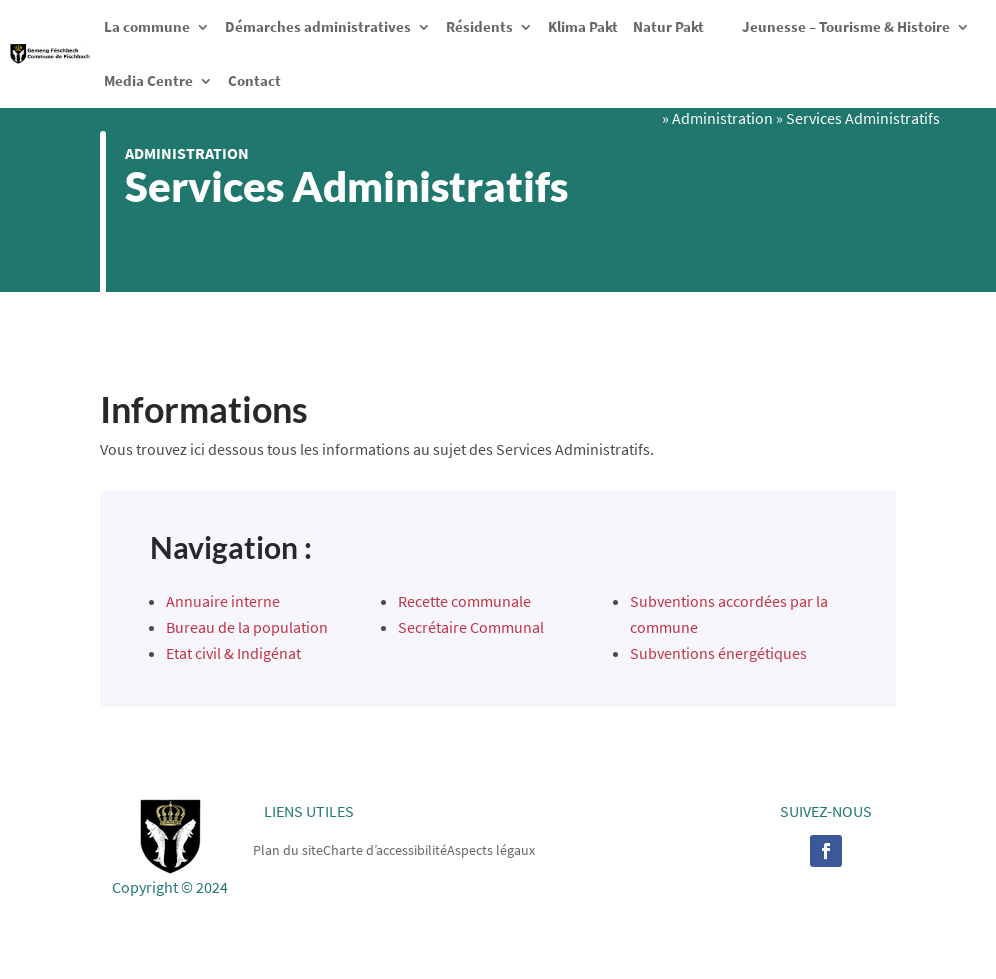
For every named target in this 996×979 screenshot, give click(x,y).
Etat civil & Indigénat (233, 653)
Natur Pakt (668, 26)
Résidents (479, 26)
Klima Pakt (583, 26)
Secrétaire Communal (471, 627)
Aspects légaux (491, 849)
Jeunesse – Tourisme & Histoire (846, 26)
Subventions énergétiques (718, 653)
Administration (187, 153)
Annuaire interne (223, 601)
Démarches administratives (318, 26)
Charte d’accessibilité (385, 849)
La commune (147, 26)
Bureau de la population (247, 627)
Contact (254, 80)
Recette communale (464, 601)
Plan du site (288, 849)
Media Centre (148, 80)
